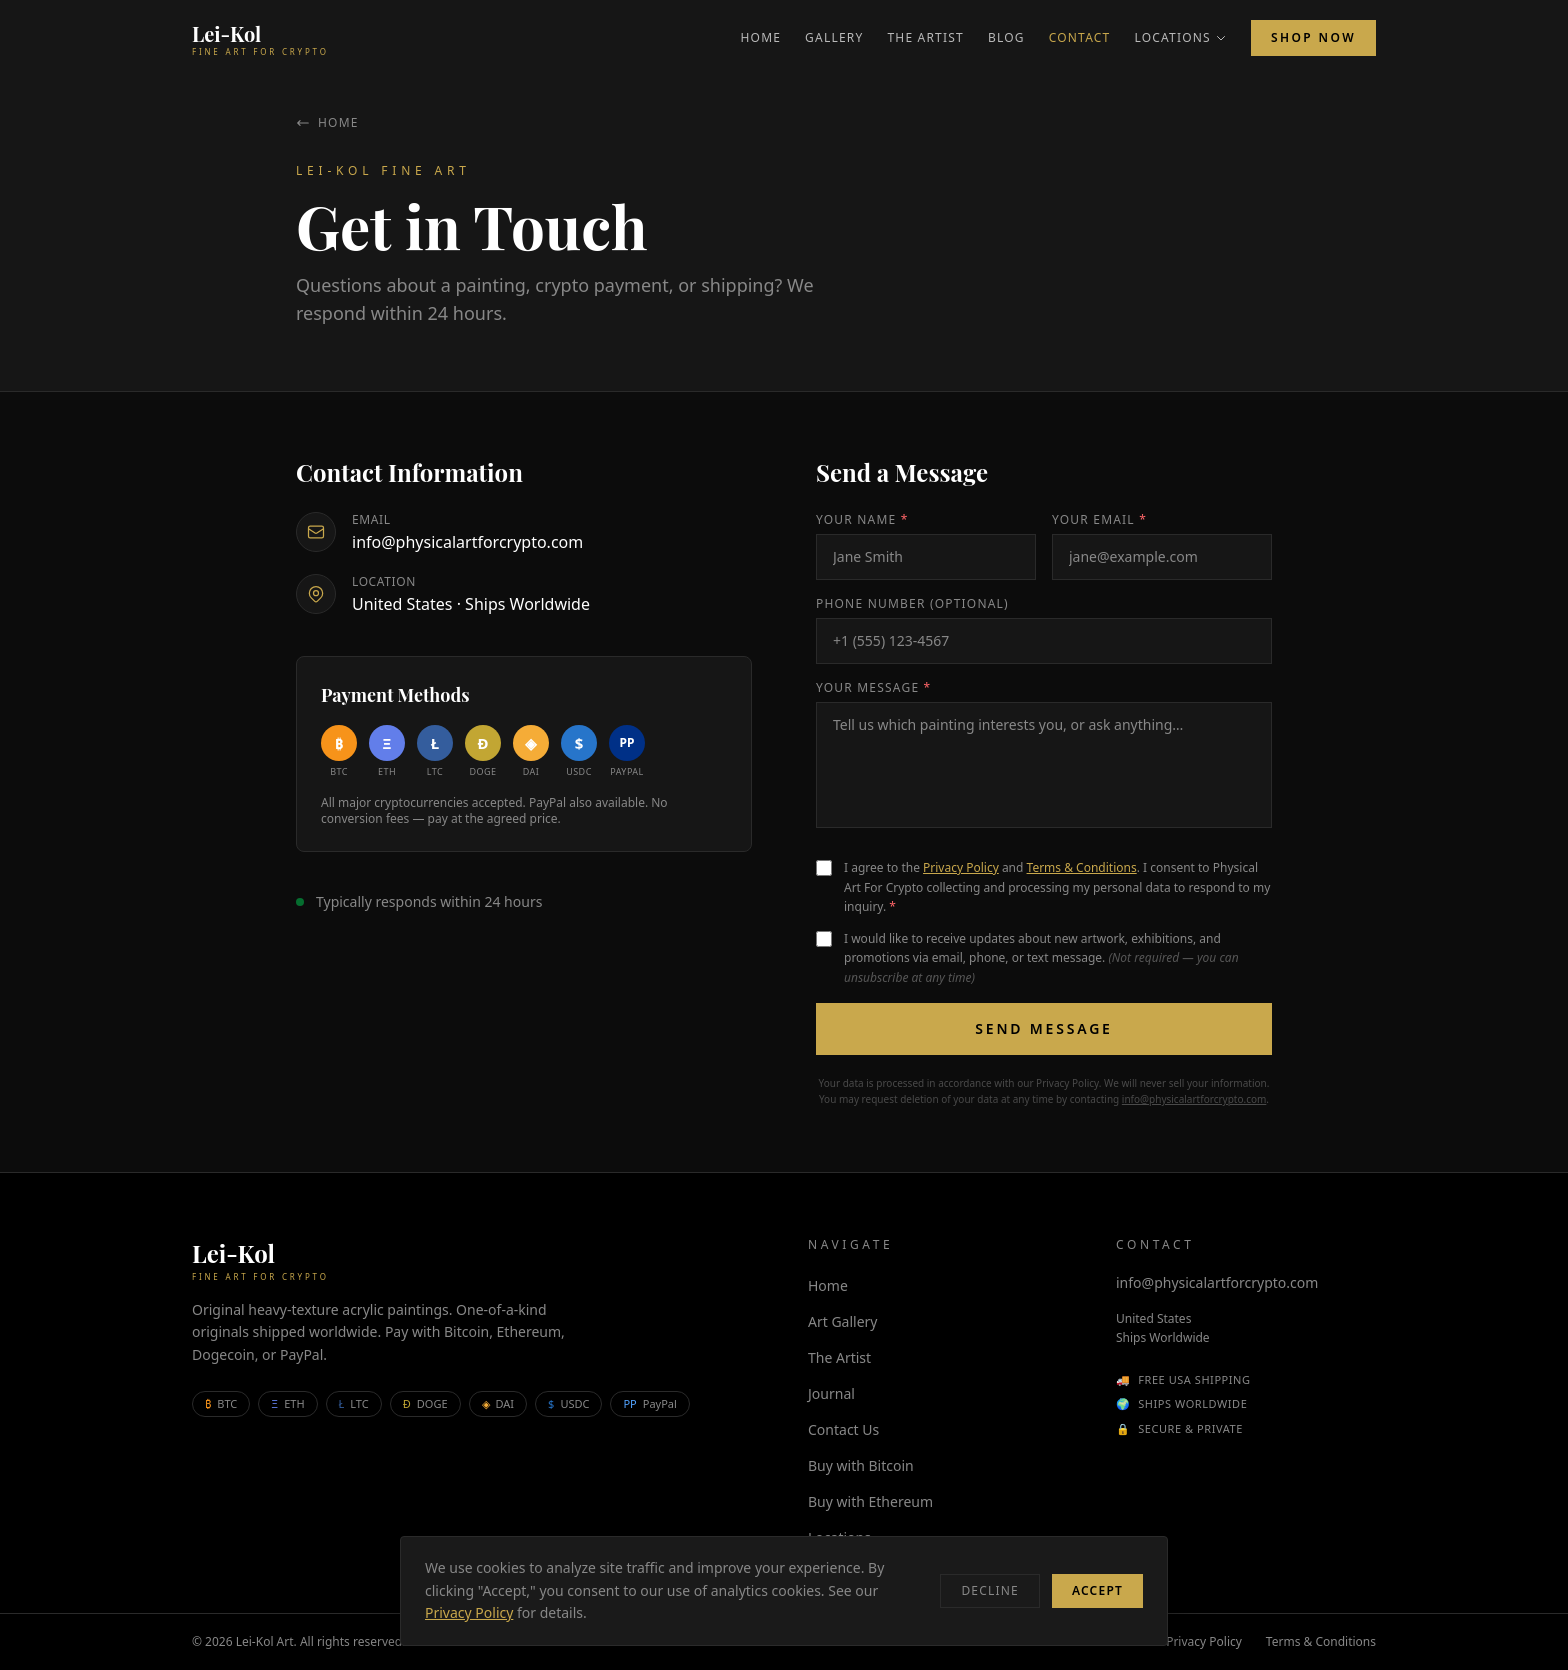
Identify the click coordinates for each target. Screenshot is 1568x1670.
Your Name (862, 520)
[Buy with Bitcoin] (339, 752)
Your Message (873, 688)
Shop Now (1313, 37)
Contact (1080, 38)
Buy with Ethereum (870, 1501)
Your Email (1099, 520)
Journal (831, 1393)
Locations (1180, 38)
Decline (990, 1590)
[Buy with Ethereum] (387, 752)
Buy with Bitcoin (861, 1465)
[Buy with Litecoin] (435, 752)
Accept (1097, 1590)
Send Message (1043, 1028)
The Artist (925, 38)
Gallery (834, 38)
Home (760, 38)
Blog (1006, 38)
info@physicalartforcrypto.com (467, 542)
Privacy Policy (961, 867)
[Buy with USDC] (579, 752)
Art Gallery (843, 1321)
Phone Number (912, 604)
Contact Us (843, 1429)
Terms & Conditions (1082, 867)
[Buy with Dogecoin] (483, 752)
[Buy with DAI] (531, 752)
